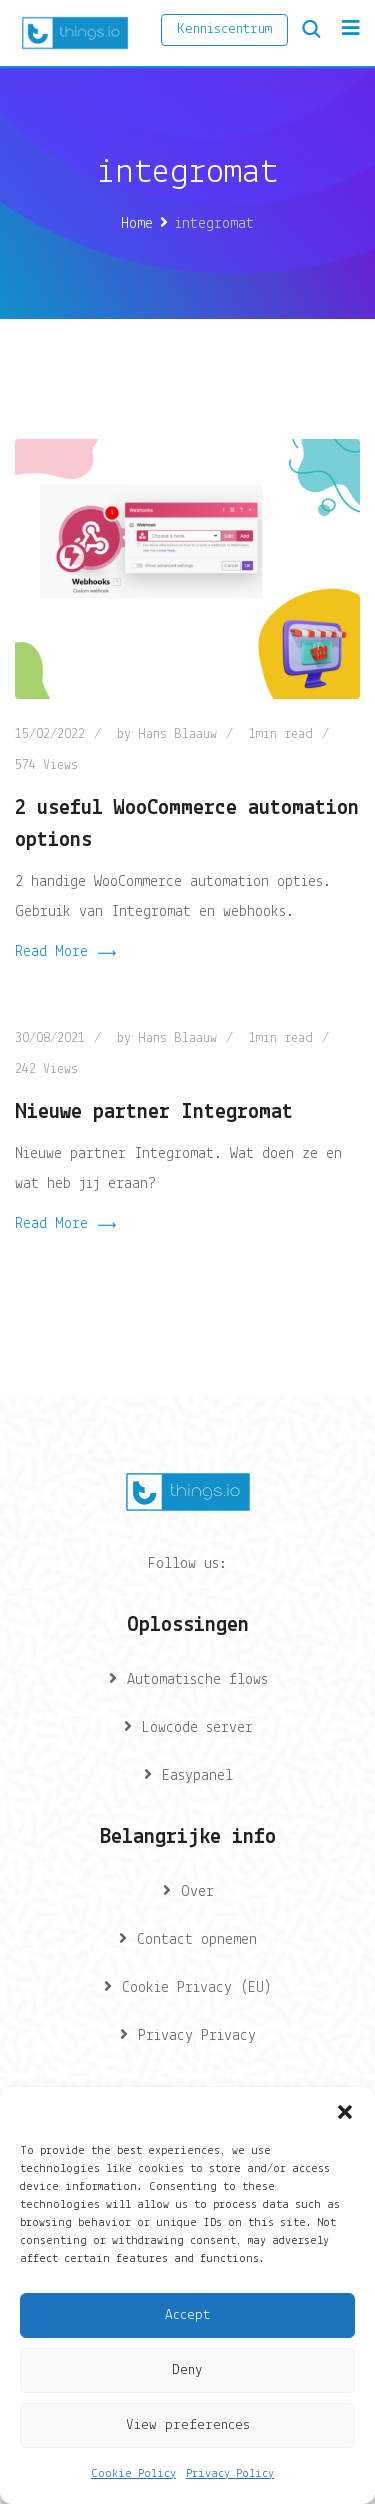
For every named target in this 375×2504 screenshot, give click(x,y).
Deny (187, 2370)
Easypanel (197, 1776)
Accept (187, 2315)
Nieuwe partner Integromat (154, 1112)
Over (197, 1892)
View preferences (188, 2425)
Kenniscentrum (224, 29)
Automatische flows (197, 1680)
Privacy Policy (230, 2474)
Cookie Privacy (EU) (197, 1988)
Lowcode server (197, 1728)
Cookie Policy (133, 2474)
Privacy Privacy (197, 2036)
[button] (345, 2112)
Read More (65, 954)
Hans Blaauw (177, 734)
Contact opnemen (197, 1940)
